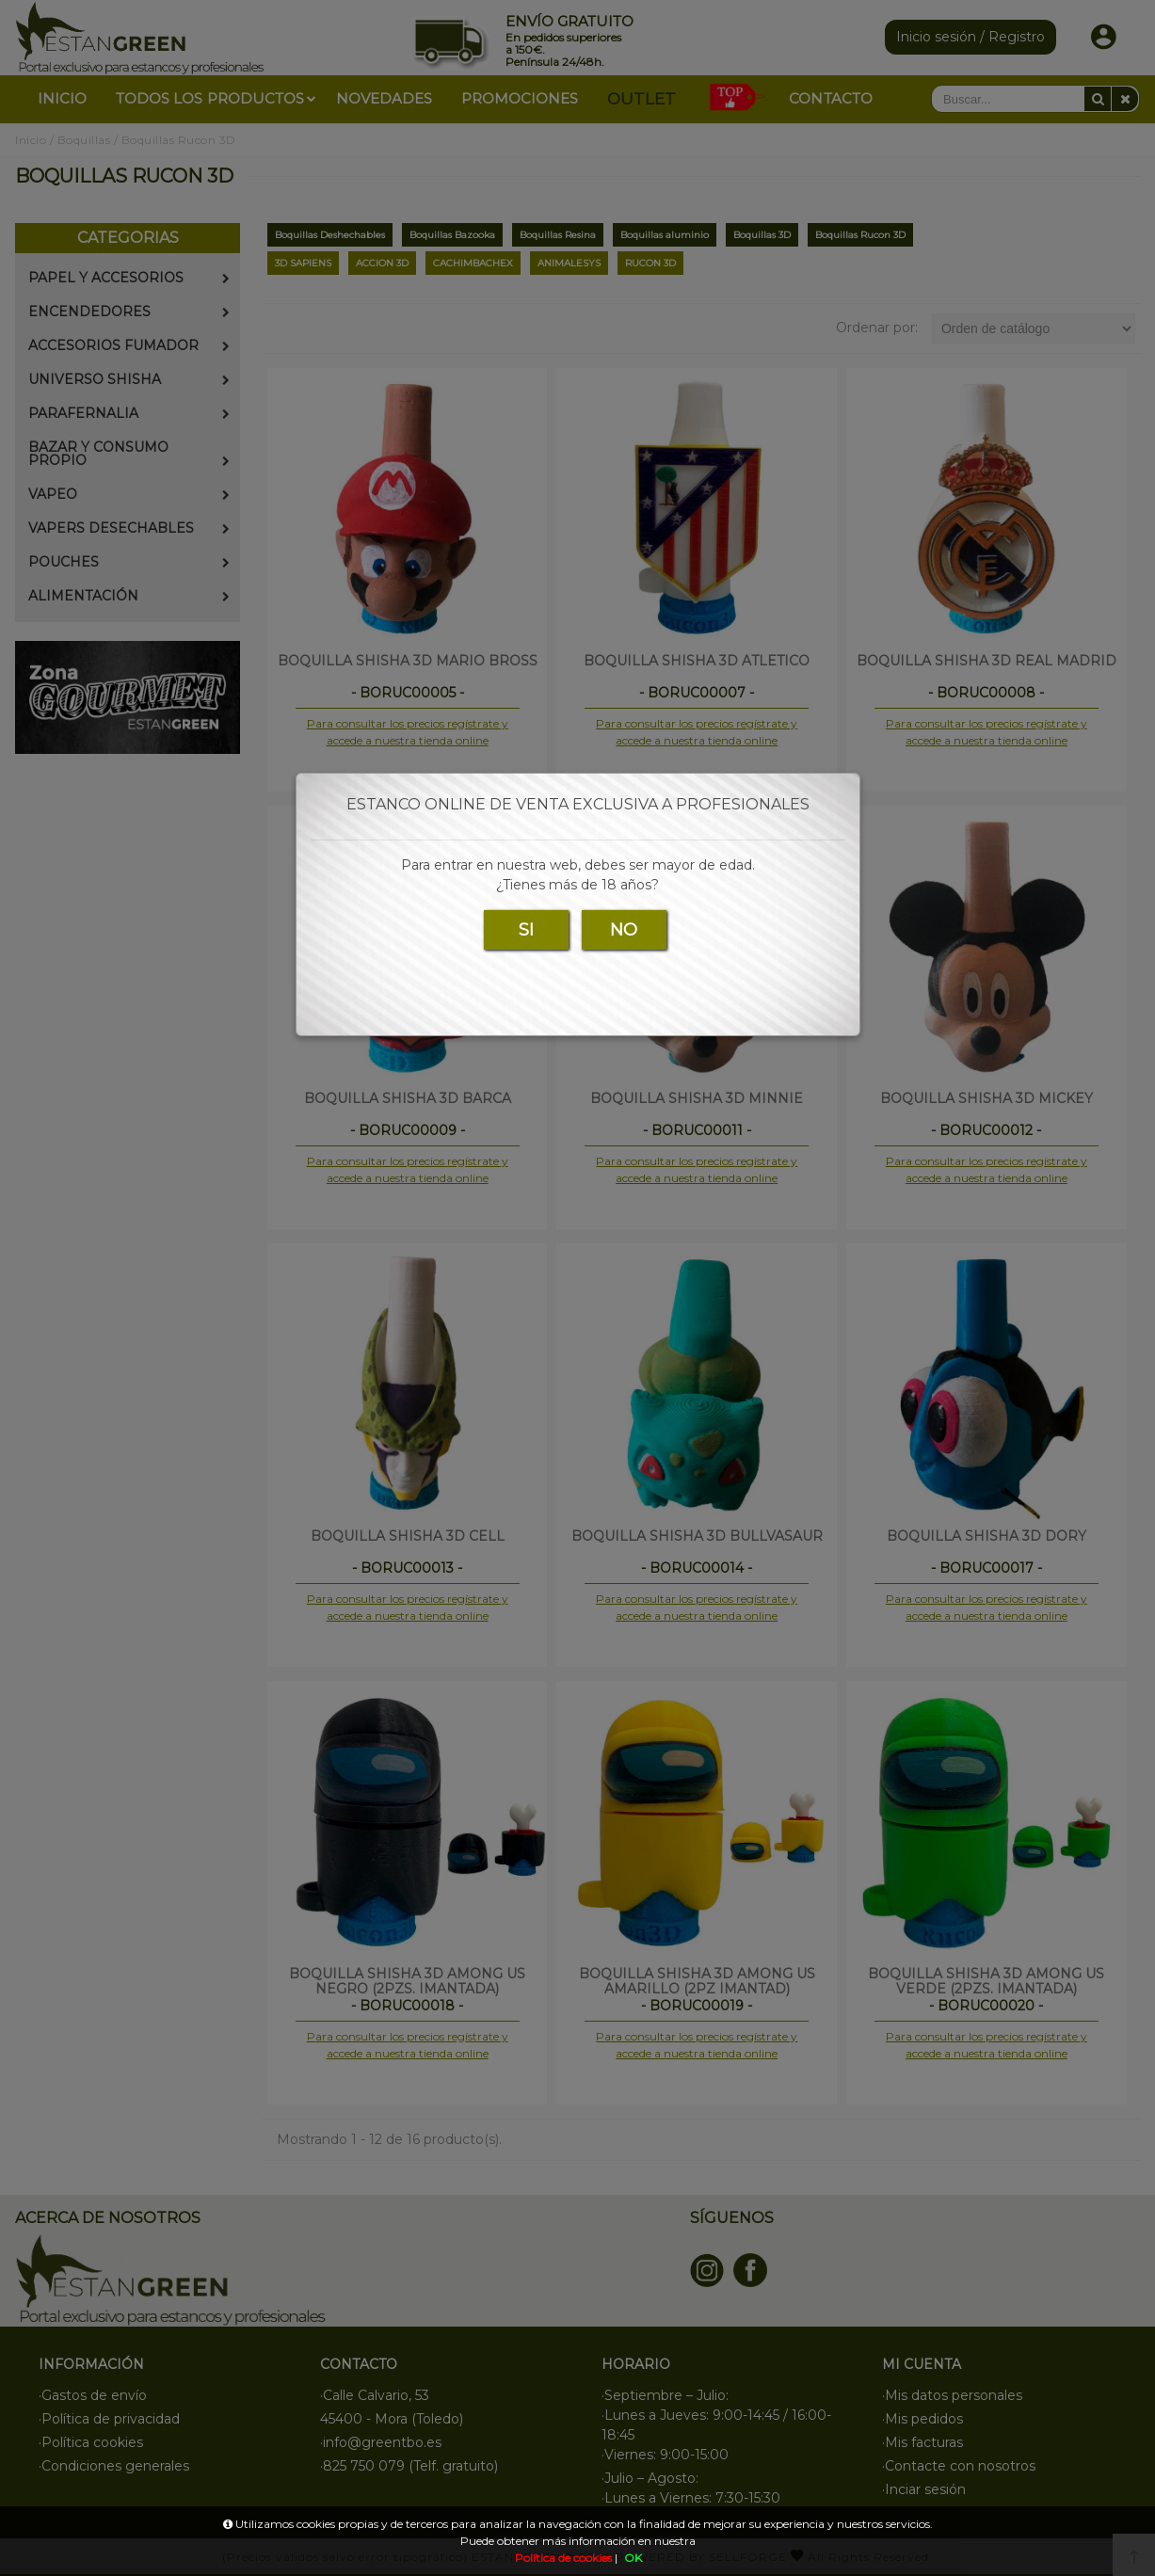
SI (526, 930)
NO (623, 930)
